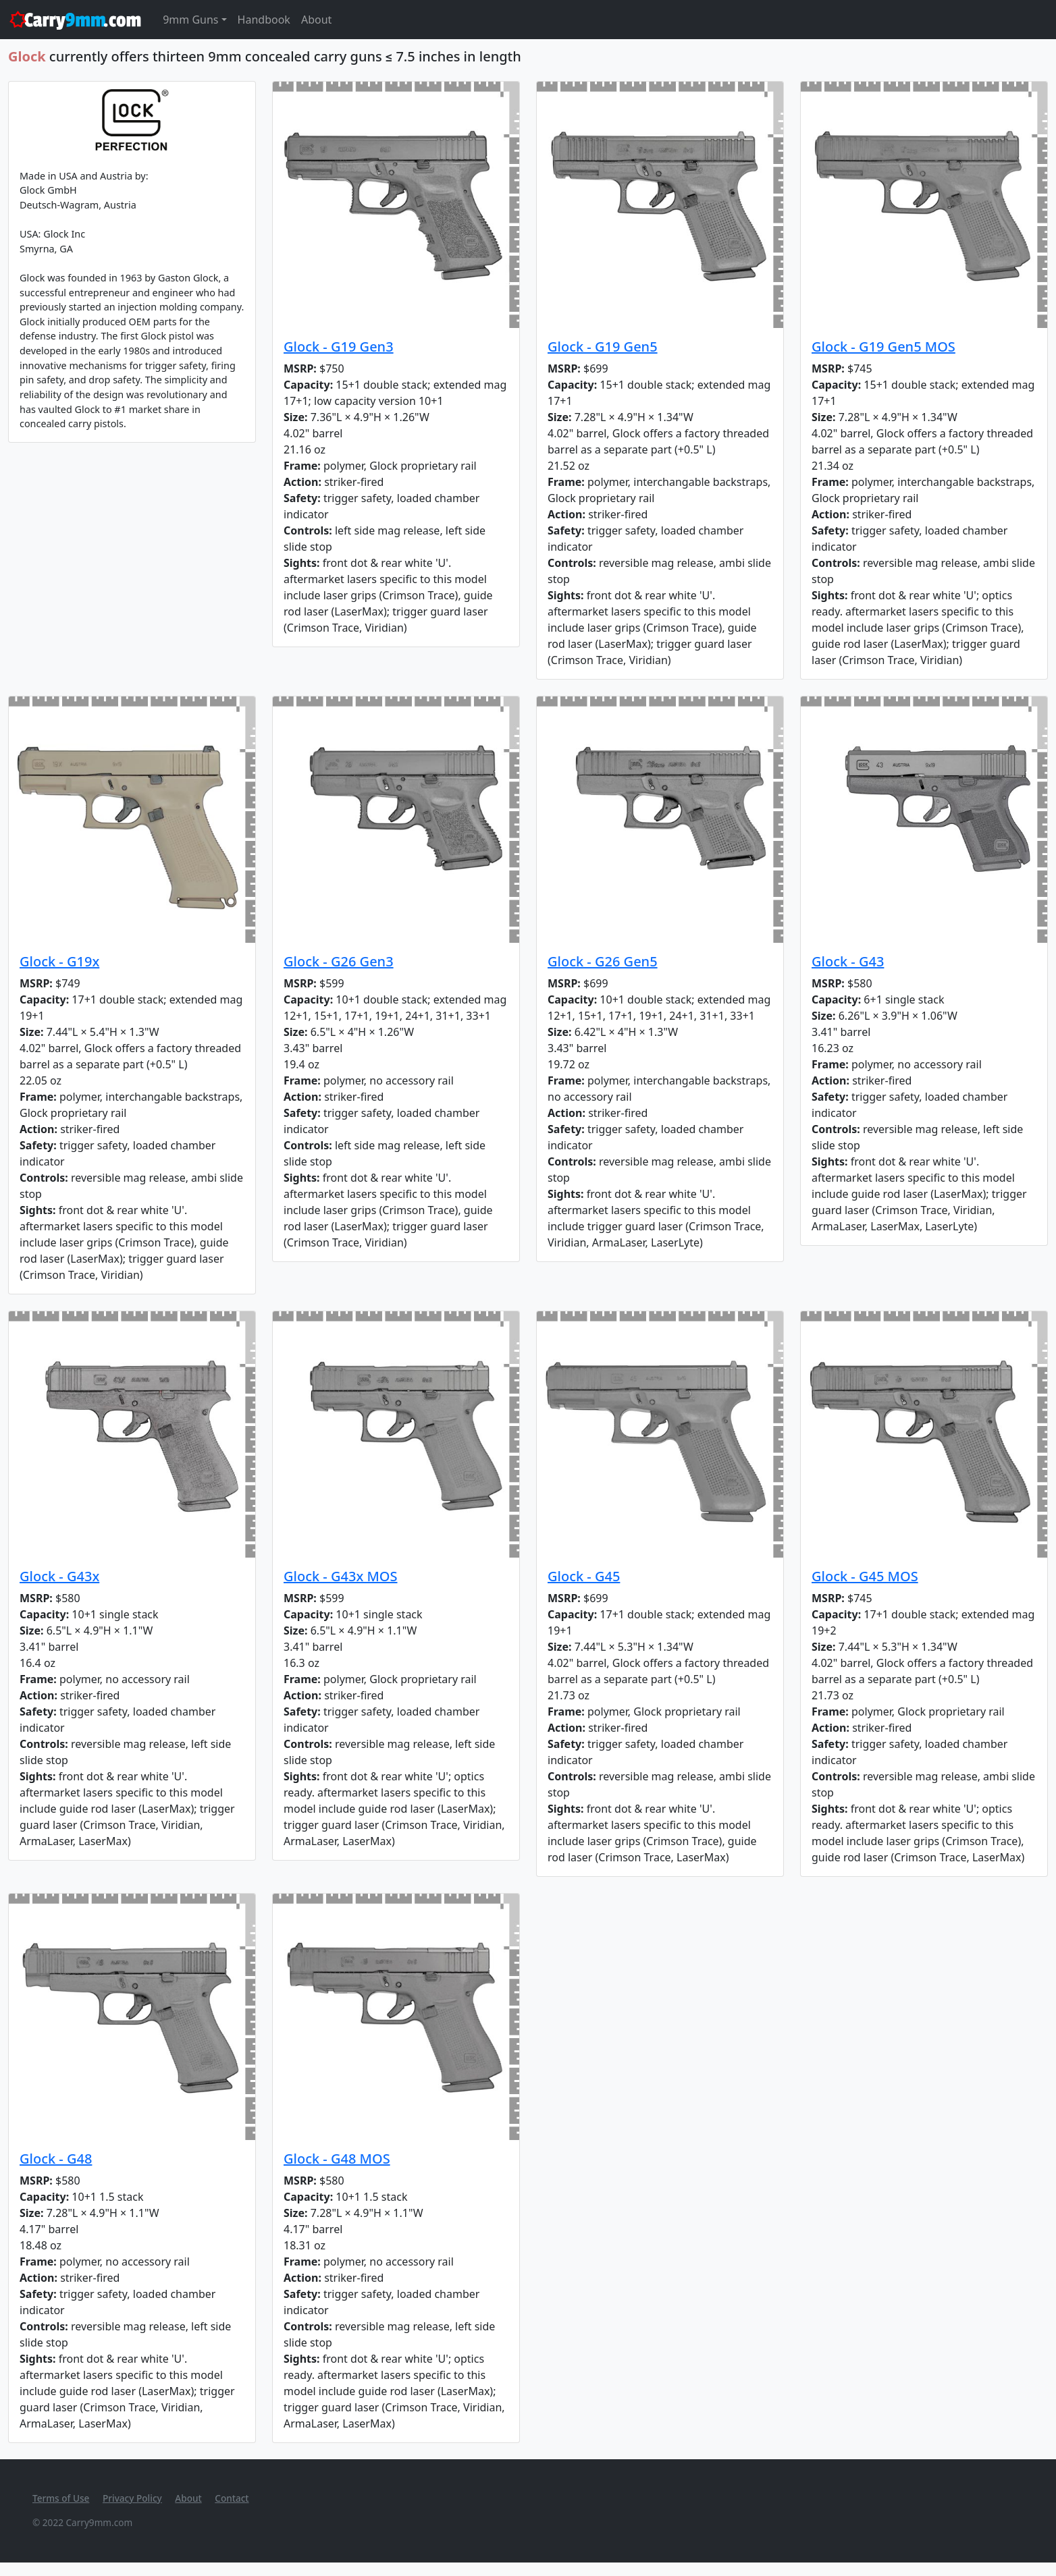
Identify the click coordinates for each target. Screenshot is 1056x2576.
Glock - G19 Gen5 (603, 346)
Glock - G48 (56, 2158)
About (316, 19)
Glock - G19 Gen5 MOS (883, 346)
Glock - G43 (848, 961)
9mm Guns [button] (190, 19)
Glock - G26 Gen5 (603, 961)
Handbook (264, 19)
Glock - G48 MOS (337, 2158)
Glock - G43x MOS (341, 1576)
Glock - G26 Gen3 (339, 961)
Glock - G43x (59, 1576)
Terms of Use (60, 2498)
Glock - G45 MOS (865, 1576)
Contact (231, 2498)
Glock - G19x (59, 961)
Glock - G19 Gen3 (339, 346)
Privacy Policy (132, 2498)
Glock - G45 (584, 1576)
